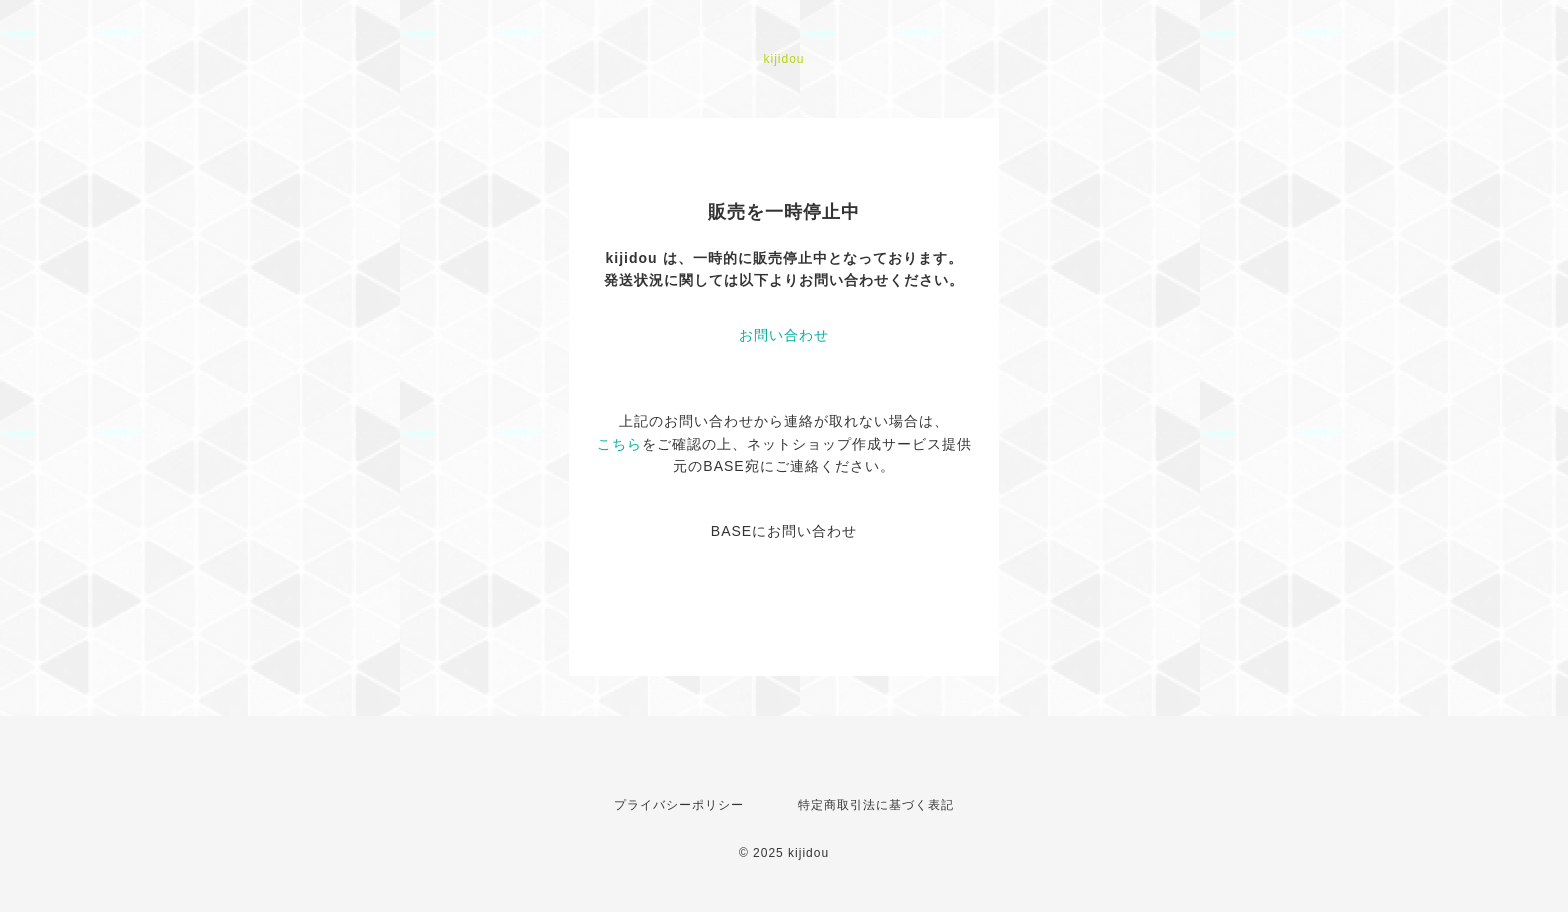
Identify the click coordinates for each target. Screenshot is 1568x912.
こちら (619, 444)
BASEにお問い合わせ (784, 531)
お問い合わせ (784, 335)
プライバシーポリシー (679, 805)
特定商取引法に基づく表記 (876, 805)
